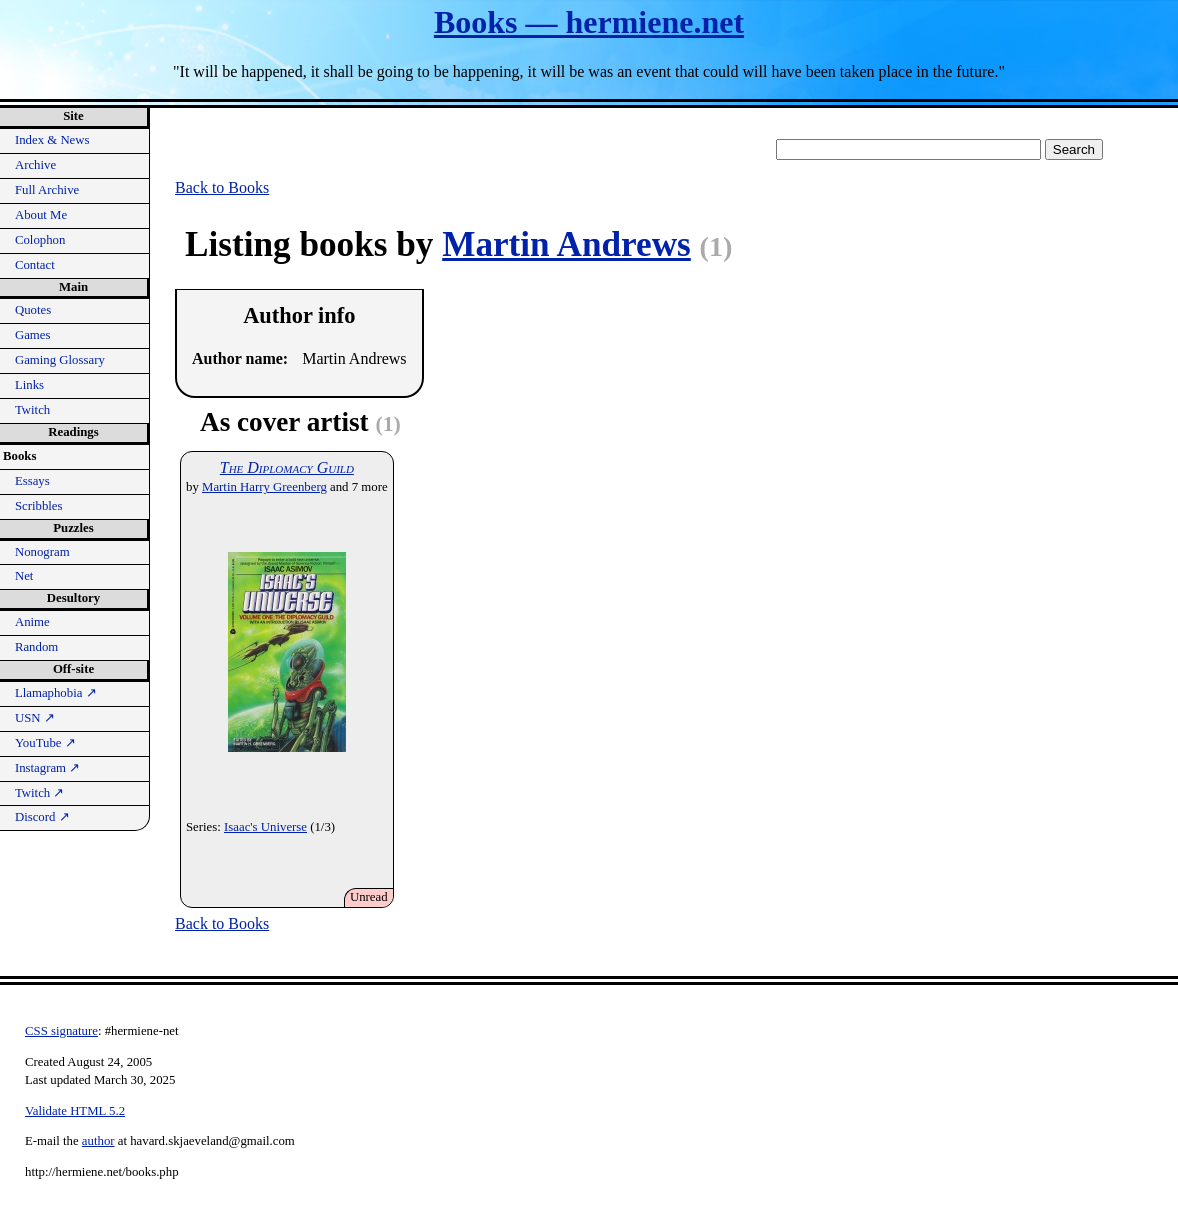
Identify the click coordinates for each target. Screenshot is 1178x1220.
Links (29, 385)
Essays (32, 481)
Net (24, 576)
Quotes (33, 310)
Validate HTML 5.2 (75, 1111)
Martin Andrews (566, 244)
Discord (42, 817)
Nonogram (42, 552)
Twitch (32, 410)
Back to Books (222, 187)
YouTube (45, 743)
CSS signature (61, 1031)
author (98, 1141)
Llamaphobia (56, 693)
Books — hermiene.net (589, 22)
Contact (35, 265)
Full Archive (47, 190)
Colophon (40, 240)
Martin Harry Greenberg (264, 487)
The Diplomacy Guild (287, 467)
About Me (41, 215)
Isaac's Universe (265, 827)
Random (36, 647)
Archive (35, 165)
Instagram (47, 768)
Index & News (52, 140)
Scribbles (39, 506)
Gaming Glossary (60, 360)
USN (35, 718)
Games (33, 335)
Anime (32, 622)
